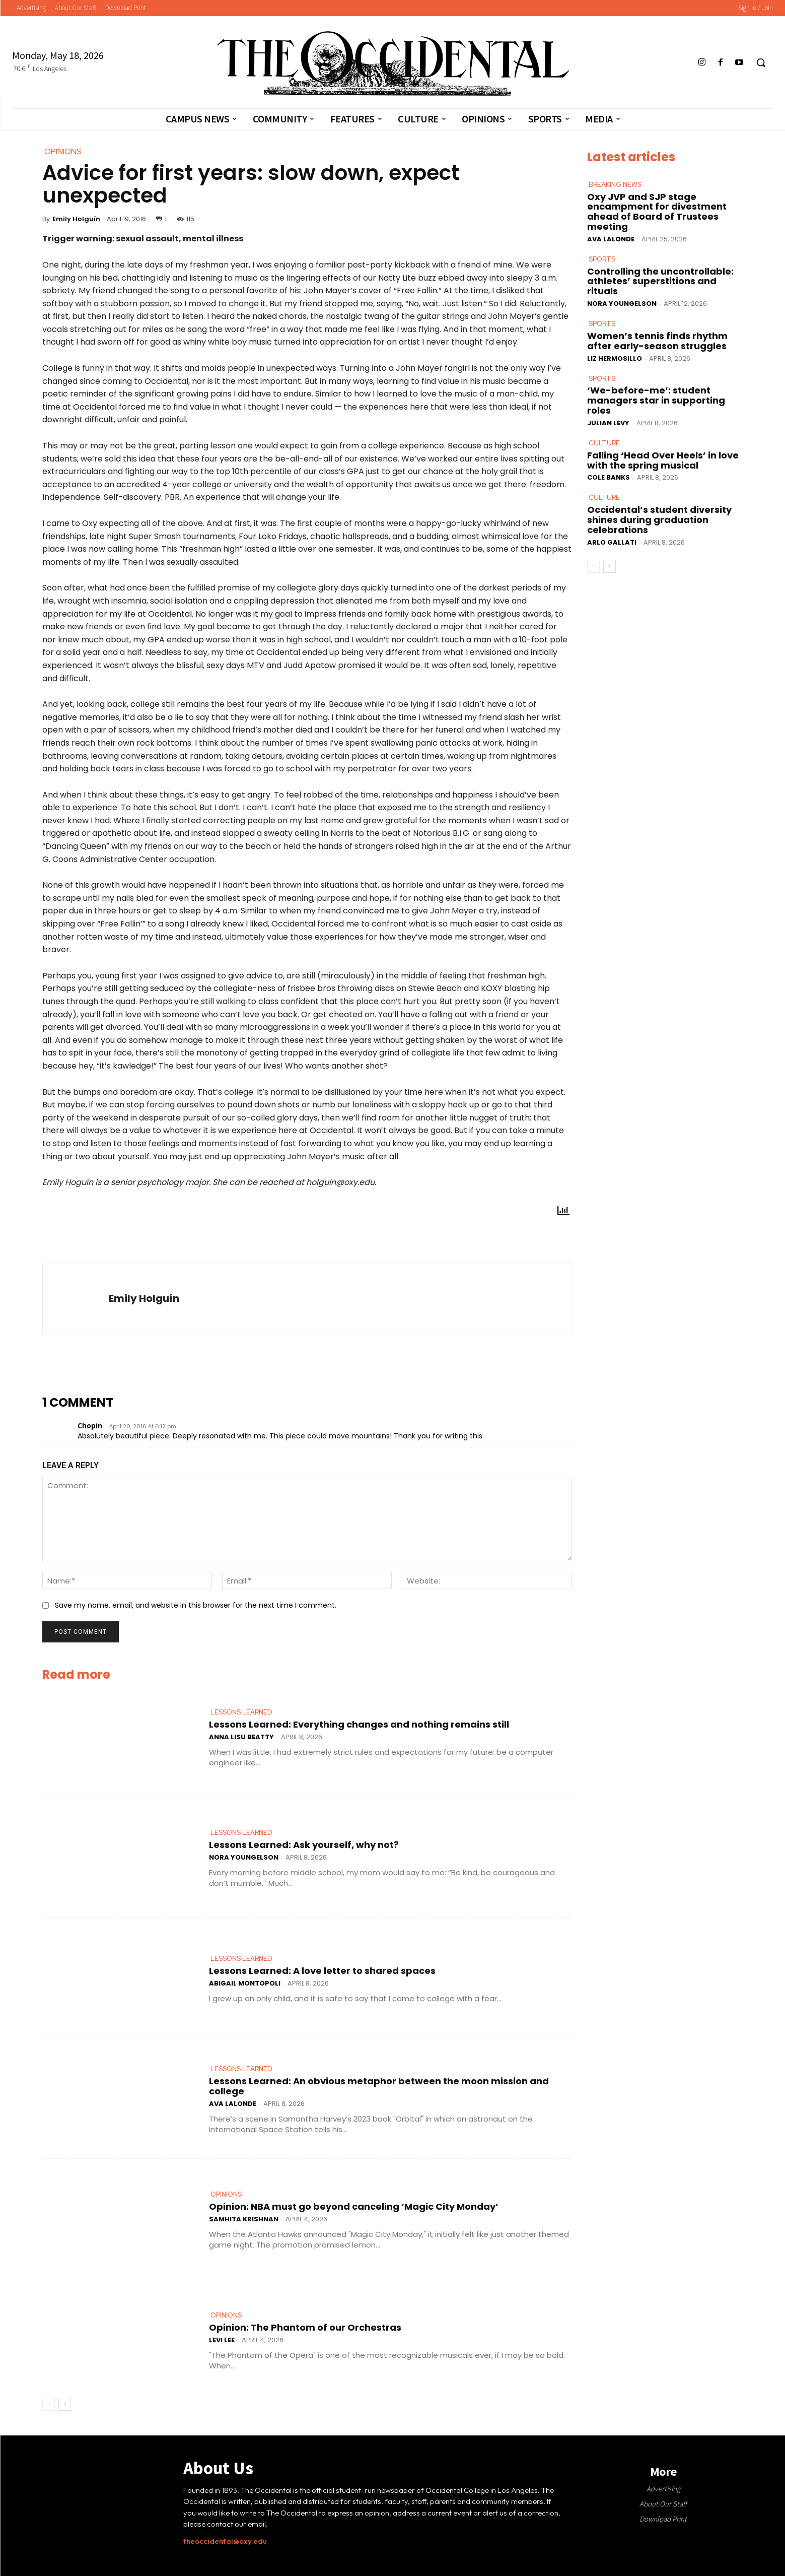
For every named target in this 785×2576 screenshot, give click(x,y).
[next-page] (64, 2404)
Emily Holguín (76, 219)
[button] (761, 62)
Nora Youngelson (243, 1857)
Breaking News (615, 184)
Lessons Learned (241, 1712)
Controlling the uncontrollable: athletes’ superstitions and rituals (660, 281)
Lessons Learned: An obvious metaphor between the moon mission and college (379, 2086)
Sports (602, 259)
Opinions (226, 2195)
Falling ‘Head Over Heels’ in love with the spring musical (663, 459)
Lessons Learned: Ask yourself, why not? (304, 1844)
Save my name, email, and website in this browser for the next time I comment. (195, 1605)
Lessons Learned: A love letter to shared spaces (322, 1970)
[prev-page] (48, 2404)
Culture (604, 442)
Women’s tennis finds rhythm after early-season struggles (657, 340)
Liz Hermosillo (614, 358)
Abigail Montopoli (244, 1983)
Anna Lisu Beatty (241, 1737)
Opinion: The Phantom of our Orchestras (305, 2327)
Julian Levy (608, 422)
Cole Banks (608, 477)
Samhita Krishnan (243, 2219)
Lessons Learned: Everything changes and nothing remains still (359, 1724)
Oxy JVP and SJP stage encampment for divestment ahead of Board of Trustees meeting (657, 211)
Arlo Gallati (611, 542)
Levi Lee (222, 2339)
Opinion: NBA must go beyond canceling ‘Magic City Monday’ (353, 2206)
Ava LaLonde (232, 2103)
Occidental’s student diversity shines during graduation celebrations (659, 519)
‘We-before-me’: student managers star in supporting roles (656, 400)
